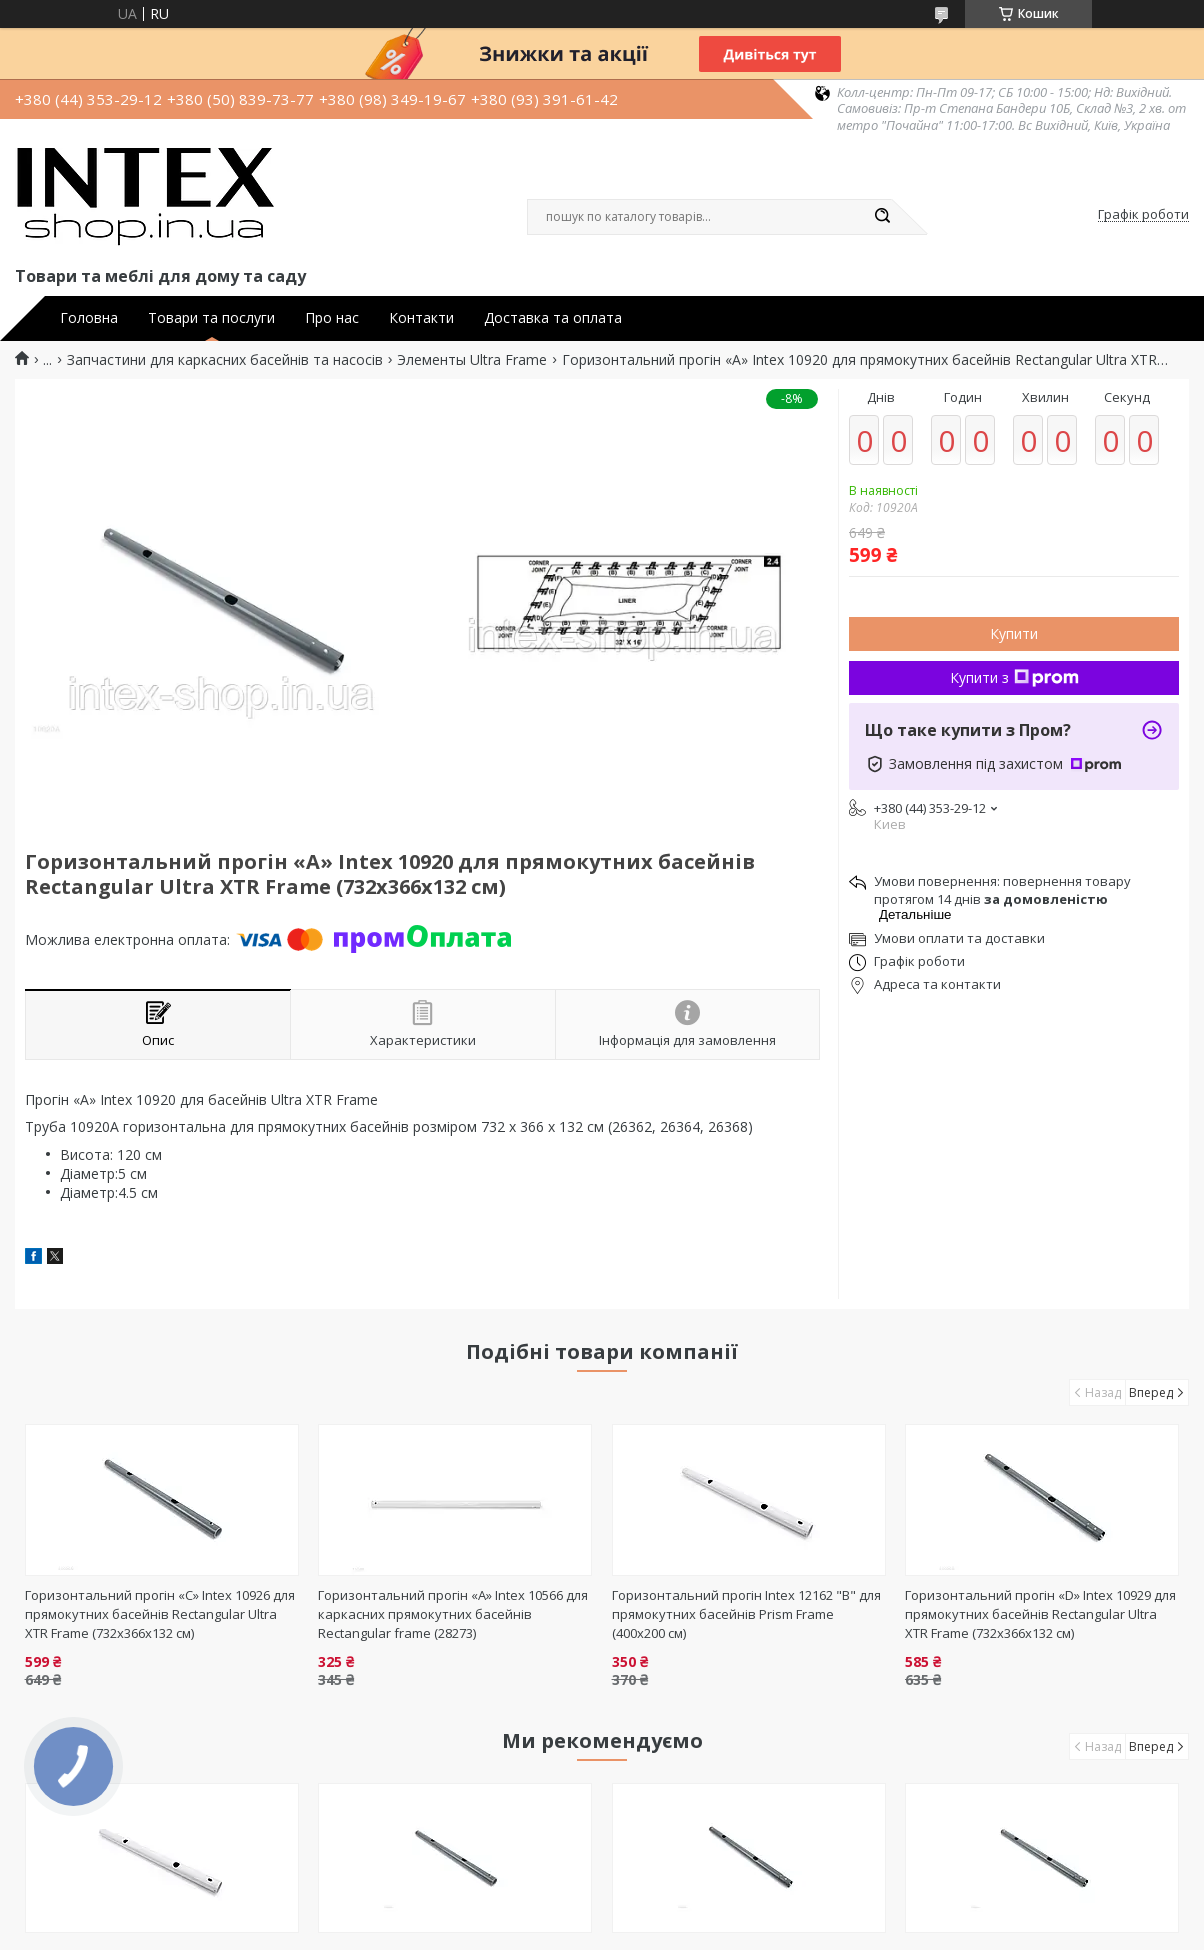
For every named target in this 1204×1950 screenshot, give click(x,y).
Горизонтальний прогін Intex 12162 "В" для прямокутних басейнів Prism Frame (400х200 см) (746, 1614)
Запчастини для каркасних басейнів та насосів (225, 360)
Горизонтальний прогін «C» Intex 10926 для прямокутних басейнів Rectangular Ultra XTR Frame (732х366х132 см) (160, 1614)
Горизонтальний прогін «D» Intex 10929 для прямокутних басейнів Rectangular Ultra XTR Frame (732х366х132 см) (1040, 1614)
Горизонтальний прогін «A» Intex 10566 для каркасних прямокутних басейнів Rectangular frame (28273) (453, 1614)
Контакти (421, 318)
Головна (89, 318)
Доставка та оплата (553, 318)
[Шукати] (882, 217)
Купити (1014, 633)
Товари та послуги (211, 318)
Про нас (332, 318)
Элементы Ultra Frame (472, 360)
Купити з (1014, 677)
